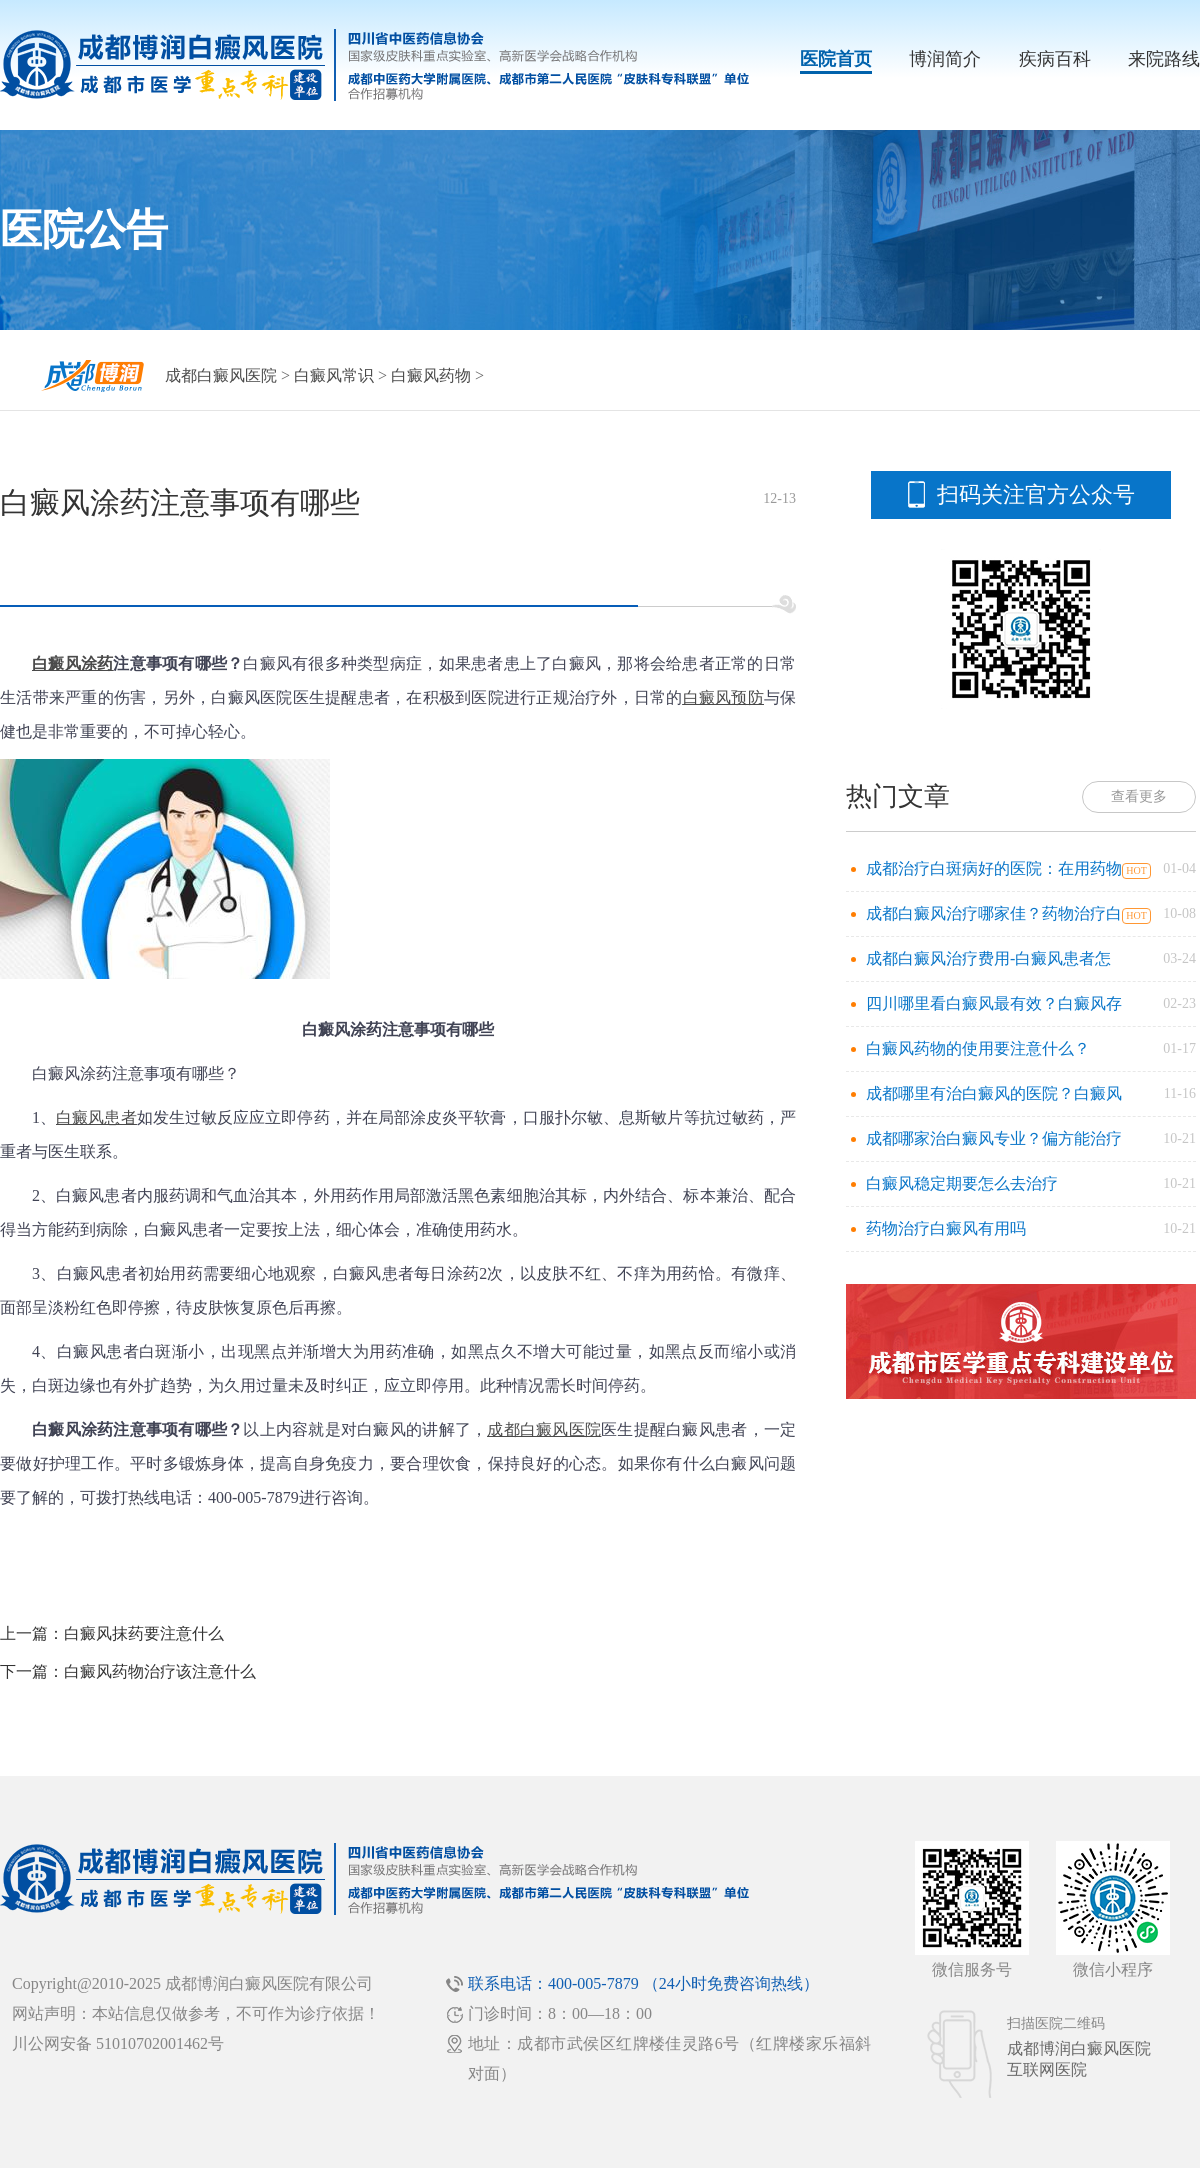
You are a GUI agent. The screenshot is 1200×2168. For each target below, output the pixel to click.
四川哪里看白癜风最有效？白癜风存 (994, 1003)
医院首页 (836, 59)
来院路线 (1164, 59)
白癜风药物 (431, 375)
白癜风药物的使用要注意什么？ (978, 1048)
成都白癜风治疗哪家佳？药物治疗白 (994, 913)
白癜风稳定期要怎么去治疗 (962, 1183)
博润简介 (945, 59)
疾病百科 (1055, 59)
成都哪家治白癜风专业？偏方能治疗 (994, 1138)
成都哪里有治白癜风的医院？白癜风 (994, 1093)
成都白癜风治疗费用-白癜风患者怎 (988, 958)
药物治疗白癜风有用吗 (946, 1228)
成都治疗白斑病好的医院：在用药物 (994, 868)
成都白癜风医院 (221, 375)
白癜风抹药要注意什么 (144, 1633)
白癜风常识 (334, 375)
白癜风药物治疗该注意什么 (160, 1671)
